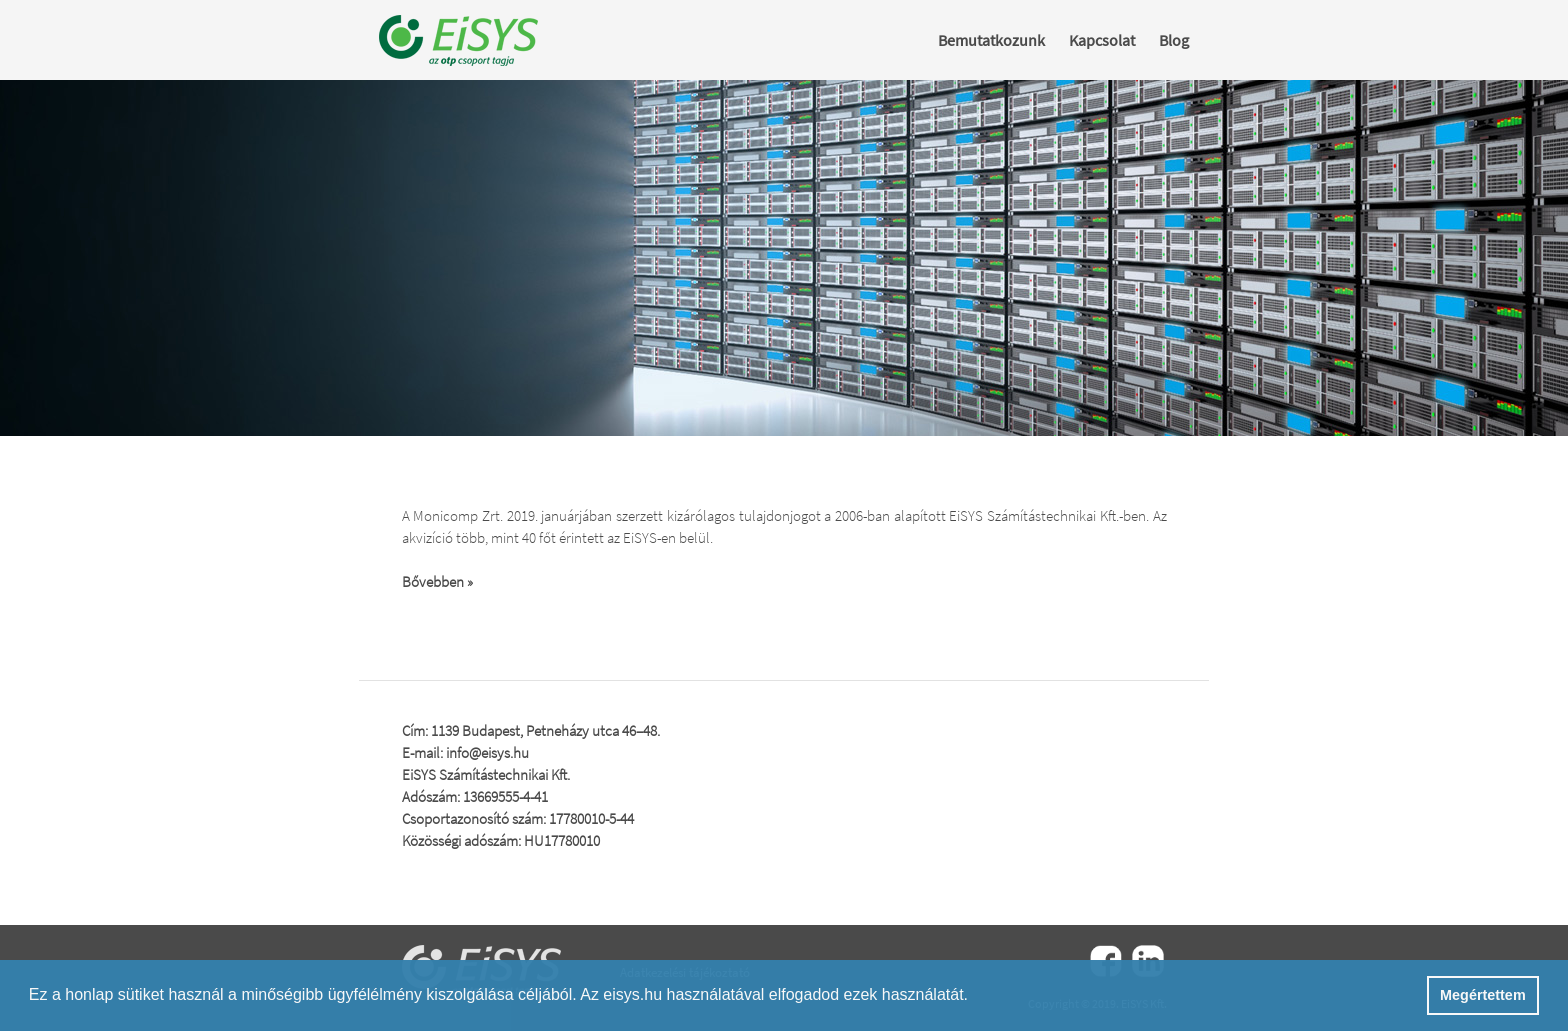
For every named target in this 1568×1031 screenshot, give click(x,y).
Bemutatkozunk (991, 40)
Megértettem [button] (1483, 995)
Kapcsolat (1102, 40)
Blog (1174, 40)
